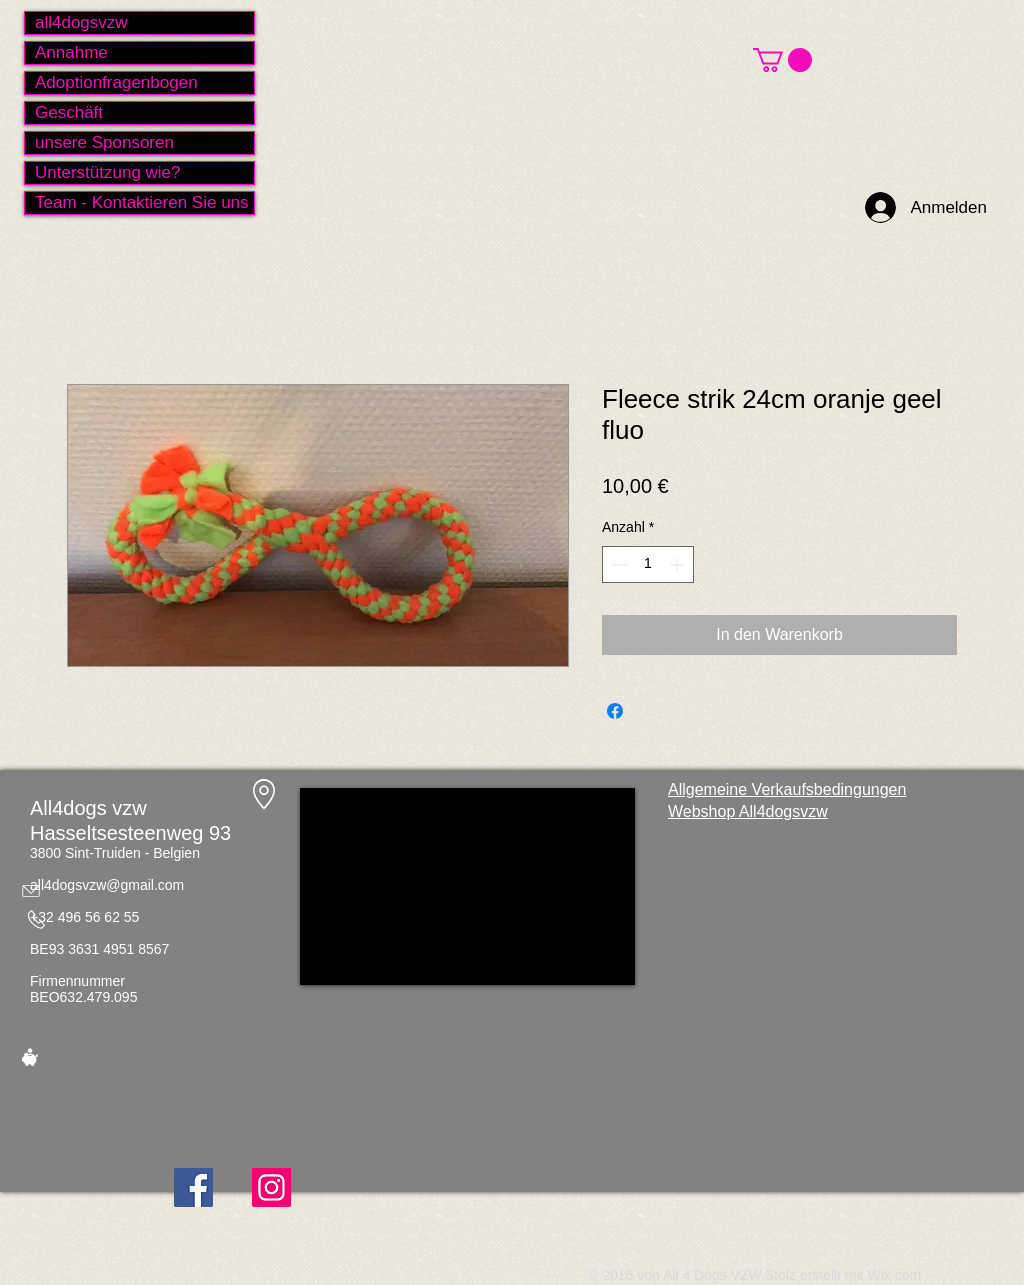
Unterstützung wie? (108, 172)
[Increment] (678, 564)
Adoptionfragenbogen (116, 82)
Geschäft (69, 112)
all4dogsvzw (81, 22)
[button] (782, 60)
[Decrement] (617, 564)
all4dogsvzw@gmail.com (107, 885)
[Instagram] (271, 1187)
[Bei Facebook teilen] (615, 711)
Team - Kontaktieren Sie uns (142, 202)
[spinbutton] (648, 564)
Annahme (71, 52)
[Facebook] (193, 1187)
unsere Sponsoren (104, 142)
